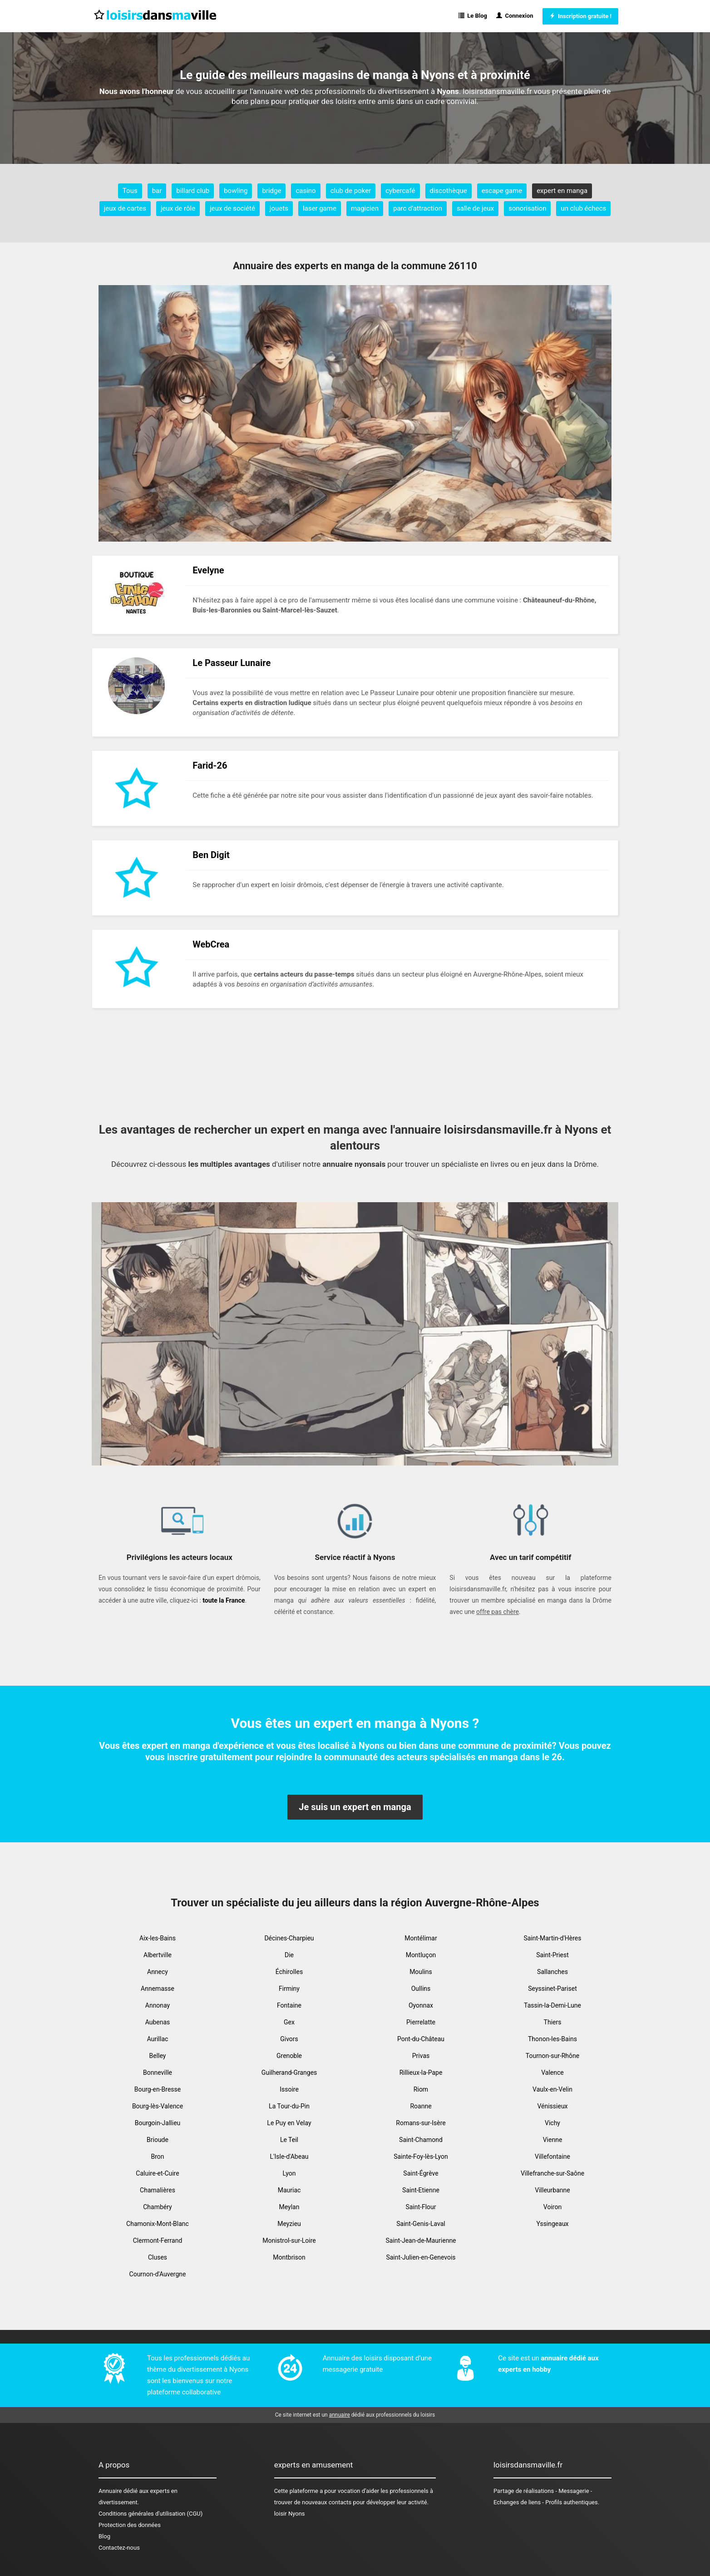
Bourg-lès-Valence (157, 2106)
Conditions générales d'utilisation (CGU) (150, 2513)
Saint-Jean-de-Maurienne (420, 2240)
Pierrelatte (420, 2022)
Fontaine (289, 2005)
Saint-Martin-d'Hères (552, 1938)
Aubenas (157, 2022)
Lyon (289, 2173)
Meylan (289, 2207)
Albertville (157, 1955)
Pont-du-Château (420, 2039)
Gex (289, 2022)
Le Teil (289, 2139)
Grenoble (289, 2055)
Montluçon (421, 1955)
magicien (365, 208)
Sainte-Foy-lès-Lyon (421, 2156)
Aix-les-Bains (157, 1938)
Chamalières (157, 2190)
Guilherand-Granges (289, 2072)
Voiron (552, 2207)
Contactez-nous (119, 2547)
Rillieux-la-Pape (421, 2072)
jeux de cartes (125, 208)
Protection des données (130, 2525)
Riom (421, 2089)
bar (157, 191)
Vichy (552, 2123)
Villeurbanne (552, 2190)
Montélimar (420, 1938)
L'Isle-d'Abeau (289, 2156)
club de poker (350, 191)
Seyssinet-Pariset (552, 1988)
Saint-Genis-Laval (420, 2223)
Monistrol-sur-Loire (289, 2240)
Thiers (553, 2022)
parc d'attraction (417, 208)
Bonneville (157, 2072)
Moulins (420, 1971)
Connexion (514, 15)
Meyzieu (289, 2223)
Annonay (157, 2005)
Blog (104, 2536)
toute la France (223, 1600)
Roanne (420, 2106)
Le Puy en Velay (289, 2123)
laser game (319, 208)
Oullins (421, 1988)
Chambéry (157, 2207)
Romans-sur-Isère (420, 2123)
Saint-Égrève (420, 2173)
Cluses (157, 2257)
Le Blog (473, 15)
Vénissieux (552, 2106)
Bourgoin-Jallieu (158, 2123)
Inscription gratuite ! (580, 16)
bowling (235, 191)
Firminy (289, 1988)
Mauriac (289, 2190)
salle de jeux (475, 208)
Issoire (289, 2089)
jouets (279, 208)
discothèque (448, 191)
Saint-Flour (420, 2207)
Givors (289, 2039)
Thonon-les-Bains (552, 2039)
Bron (157, 2156)
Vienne (552, 2139)
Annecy (157, 1971)
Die (289, 1955)
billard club (192, 191)
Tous (130, 191)
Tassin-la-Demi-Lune (552, 2005)
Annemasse (157, 1988)
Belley (157, 2055)
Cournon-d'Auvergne (157, 2274)
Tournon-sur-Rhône (552, 2055)
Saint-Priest (552, 1955)
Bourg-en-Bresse (157, 2089)
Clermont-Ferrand (157, 2240)
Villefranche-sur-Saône (552, 2173)
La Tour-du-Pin (289, 2106)
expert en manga (562, 191)
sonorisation (527, 208)
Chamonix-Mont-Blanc (157, 2223)
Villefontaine (552, 2156)
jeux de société (232, 208)
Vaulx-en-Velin (552, 2089)
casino (306, 191)
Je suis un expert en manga (355, 1806)
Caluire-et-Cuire (157, 2173)
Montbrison (289, 2257)
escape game (502, 191)
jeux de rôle (178, 208)
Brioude (157, 2139)
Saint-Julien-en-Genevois (420, 2257)
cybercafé (400, 191)
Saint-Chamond (421, 2139)
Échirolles (289, 1971)
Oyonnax (421, 2005)
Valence (552, 2072)
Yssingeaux (552, 2223)
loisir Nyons (289, 2513)
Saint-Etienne (420, 2190)
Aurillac (157, 2039)
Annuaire (110, 2490)
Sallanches (552, 1971)
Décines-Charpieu (289, 1938)
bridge (271, 191)
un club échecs (583, 208)
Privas (421, 2055)
